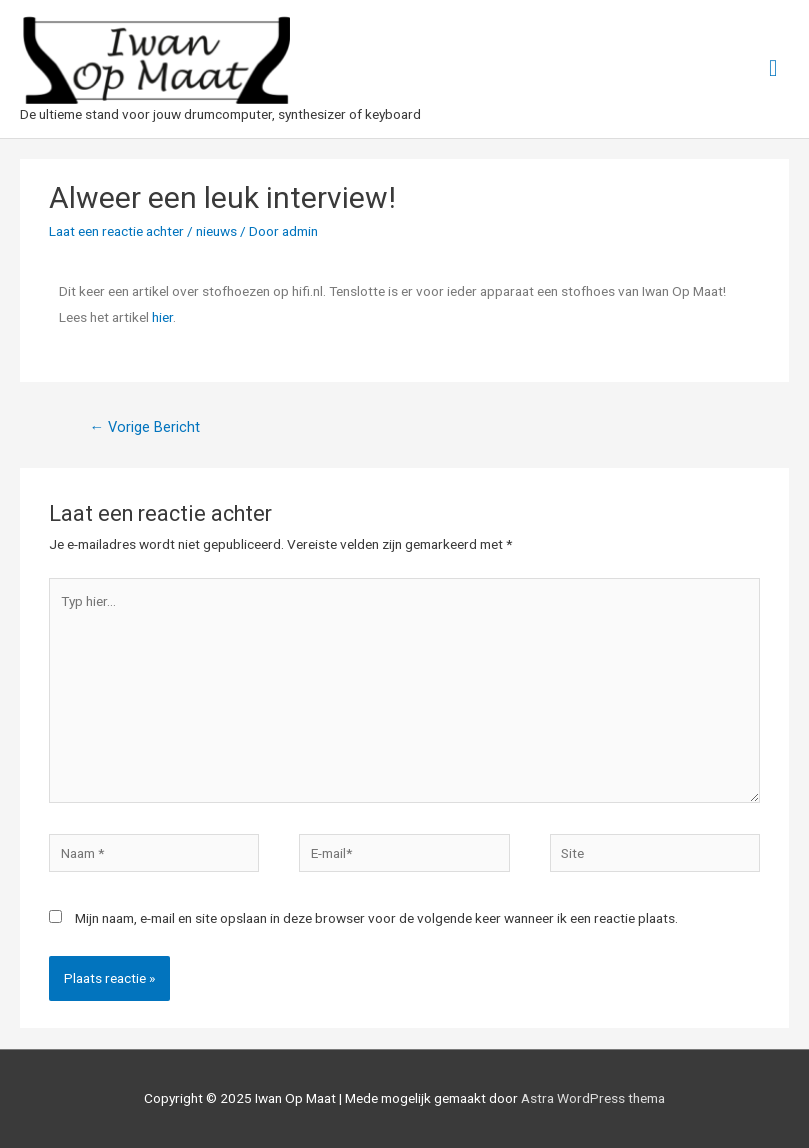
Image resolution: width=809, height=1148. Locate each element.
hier (162, 317)
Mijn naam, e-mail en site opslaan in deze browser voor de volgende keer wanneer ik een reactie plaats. (376, 918)
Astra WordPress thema (593, 1098)
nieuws (216, 231)
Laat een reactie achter (116, 231)
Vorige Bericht (144, 427)
